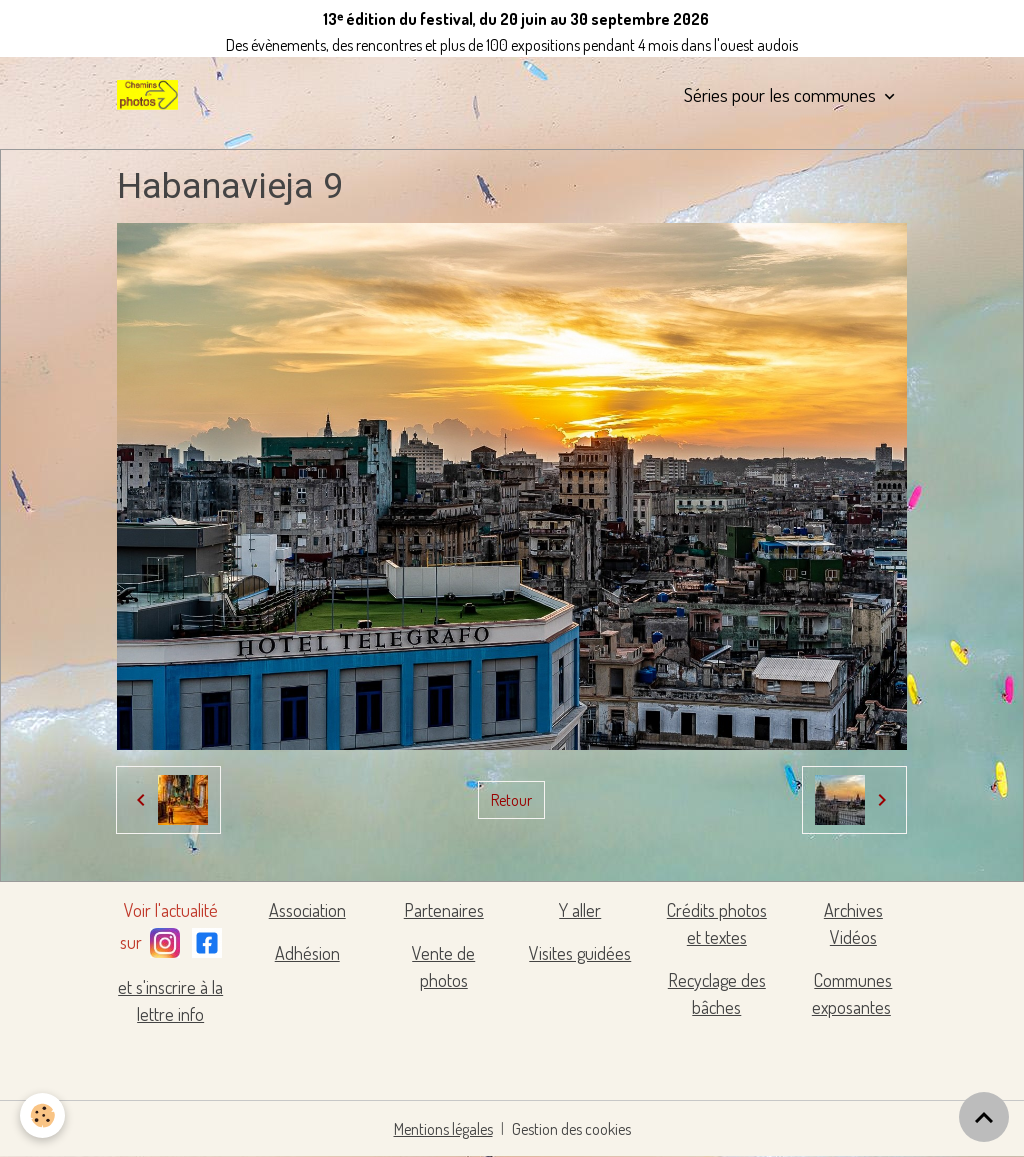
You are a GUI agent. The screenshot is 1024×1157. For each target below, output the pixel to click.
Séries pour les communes (782, 94)
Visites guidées (580, 953)
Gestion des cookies (571, 1129)
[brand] (151, 95)
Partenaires (444, 910)
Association (307, 910)
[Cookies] (42, 1115)
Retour (511, 800)
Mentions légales (443, 1129)
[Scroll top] (984, 1117)
